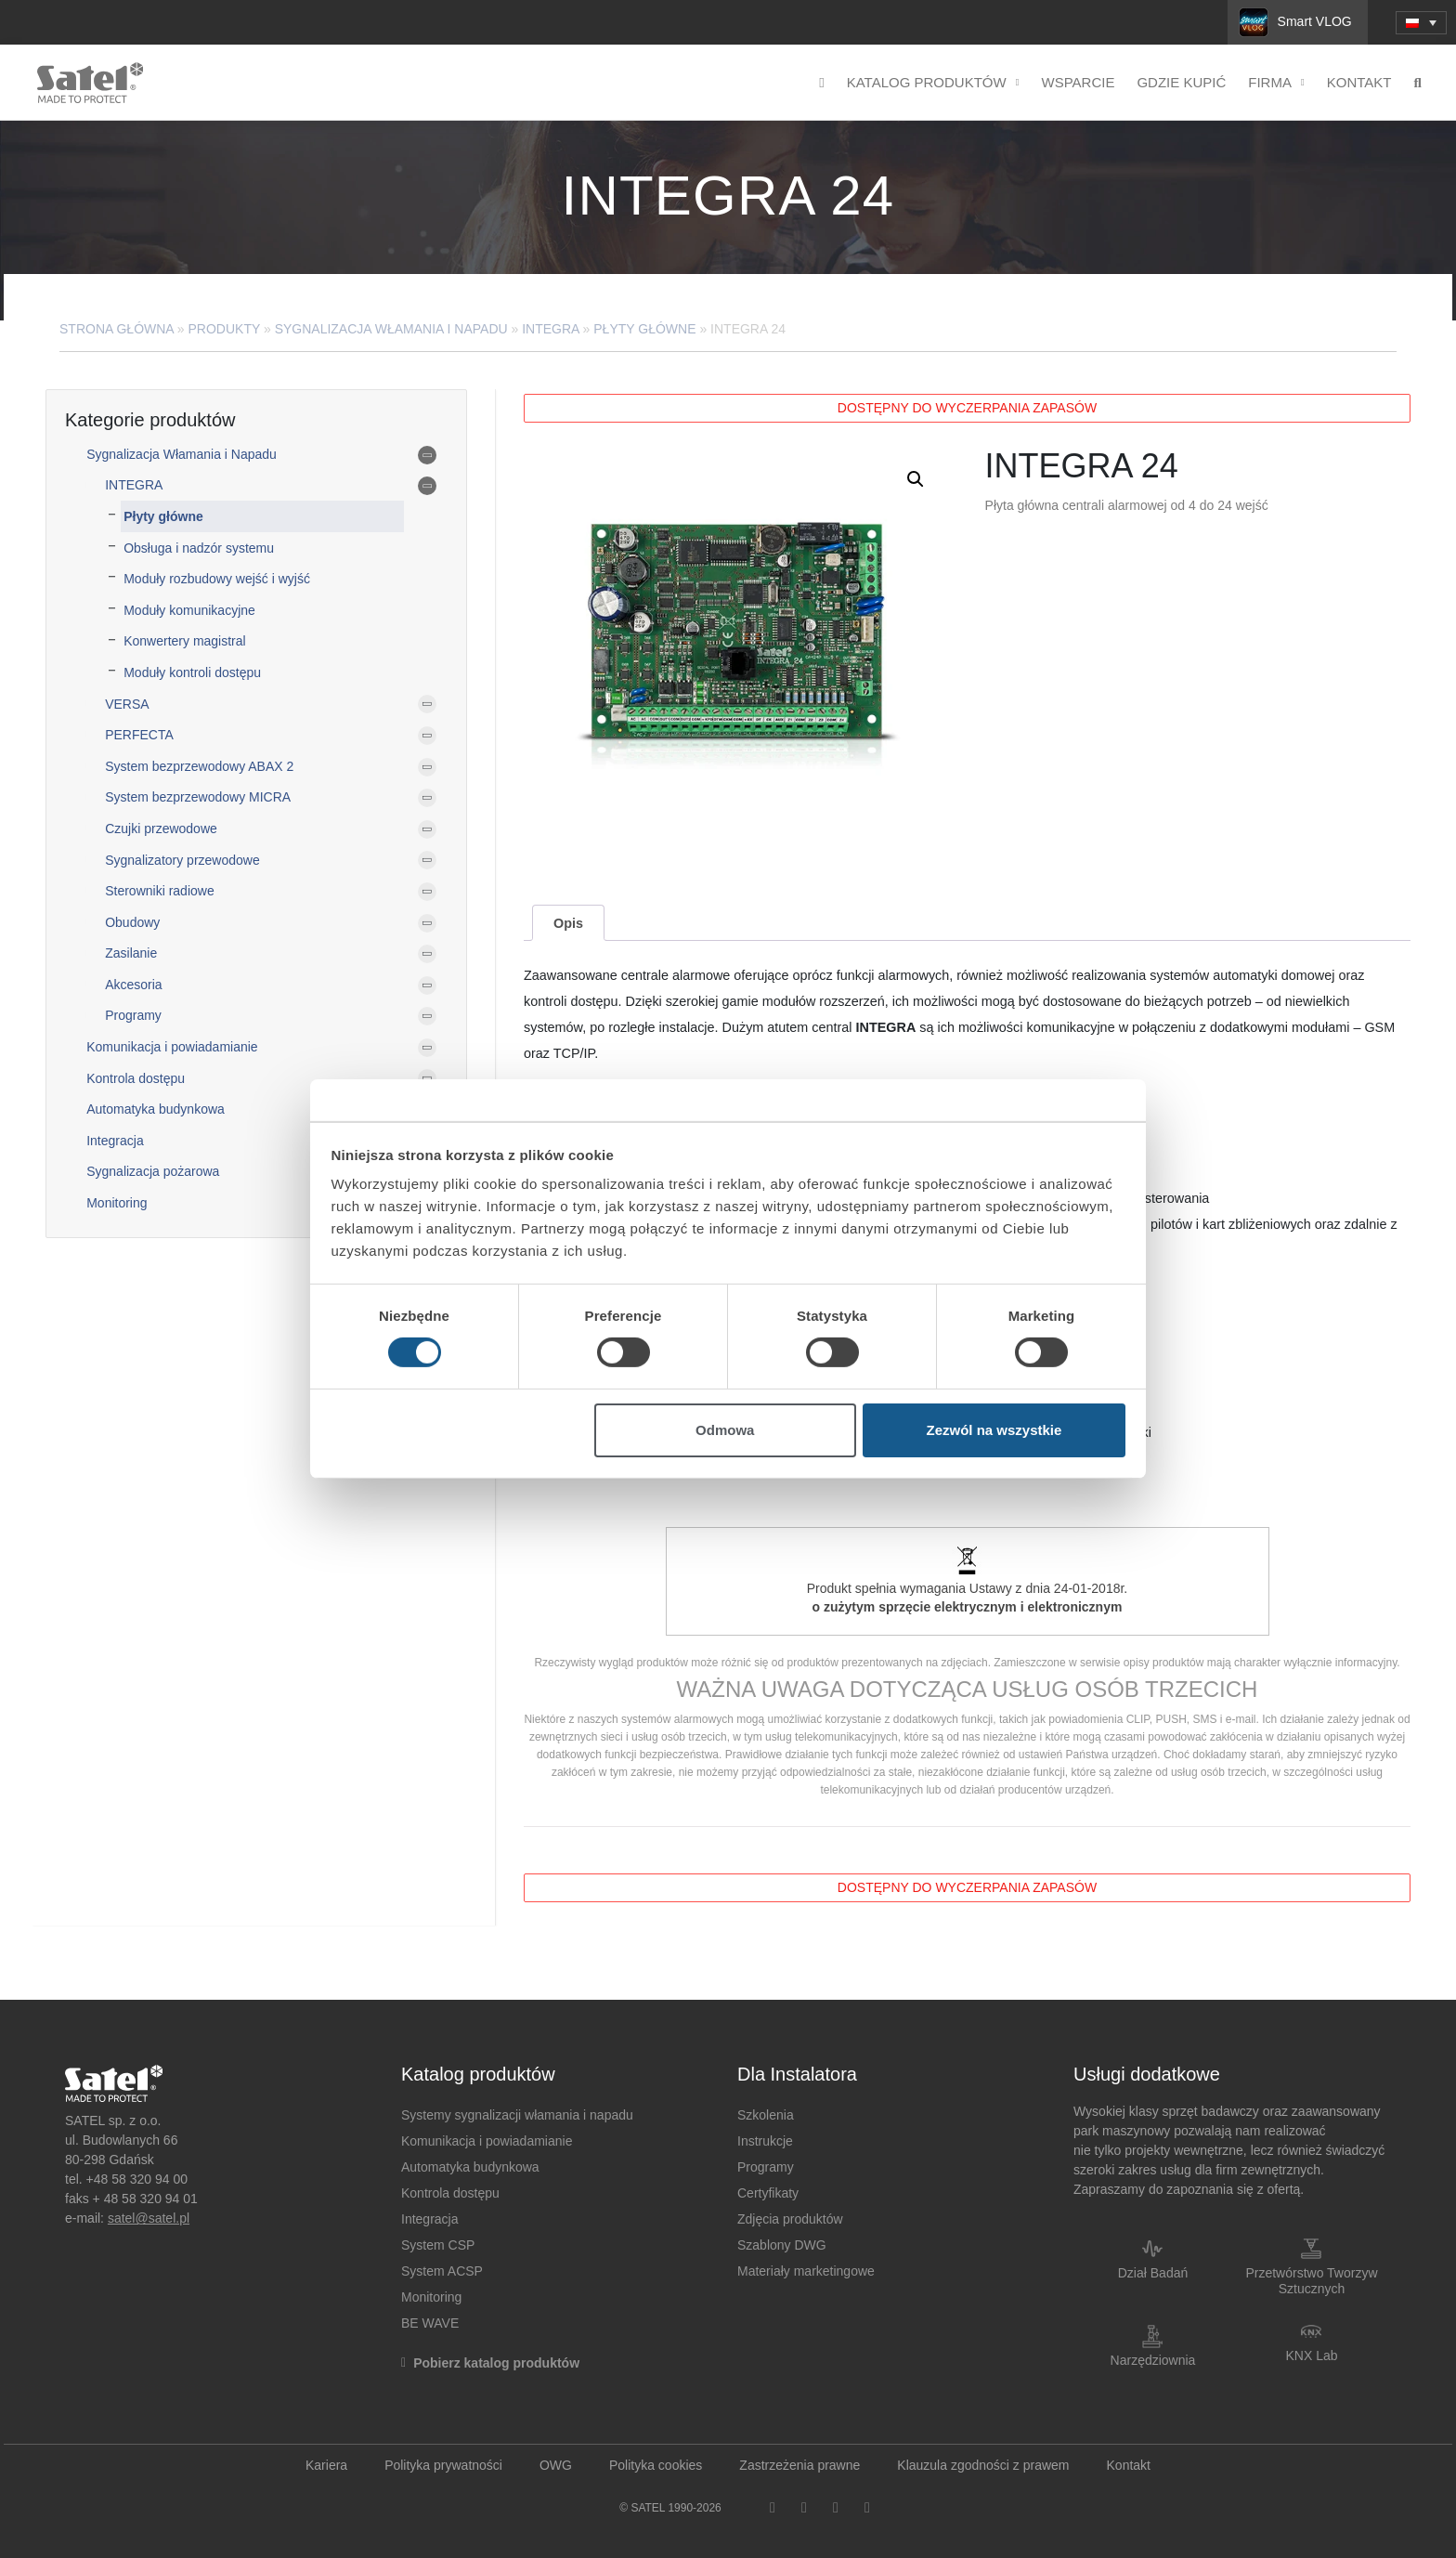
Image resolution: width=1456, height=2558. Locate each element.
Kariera (326, 2465)
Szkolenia (765, 2115)
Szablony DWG (781, 2245)
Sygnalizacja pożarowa (152, 1171)
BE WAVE (430, 2323)
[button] (915, 479)
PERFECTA (139, 734)
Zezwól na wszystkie (993, 1430)
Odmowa (725, 1430)
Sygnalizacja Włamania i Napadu (391, 328)
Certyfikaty (768, 2193)
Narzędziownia (1153, 2360)
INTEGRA (550, 328)
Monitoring (116, 1202)
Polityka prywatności (443, 2465)
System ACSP (442, 2271)
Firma (1276, 83)
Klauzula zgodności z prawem (983, 2465)
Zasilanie (131, 953)
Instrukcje (765, 2141)
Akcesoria (133, 984)
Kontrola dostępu (135, 1078)
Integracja (114, 1140)
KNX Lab (1311, 2355)
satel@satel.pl (148, 2218)
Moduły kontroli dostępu (192, 672)
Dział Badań (1153, 2272)
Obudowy (132, 922)
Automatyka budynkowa (155, 1109)
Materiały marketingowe (806, 2271)
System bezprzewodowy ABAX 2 (199, 766)
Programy (133, 1015)
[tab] (568, 923)
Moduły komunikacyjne (189, 610)
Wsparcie (1078, 82)
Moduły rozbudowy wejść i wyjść (217, 578)
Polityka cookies (655, 2465)
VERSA (127, 704)
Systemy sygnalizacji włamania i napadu (517, 2115)
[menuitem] (1421, 22)
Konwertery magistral (185, 640)
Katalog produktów (933, 83)
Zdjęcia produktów (790, 2219)
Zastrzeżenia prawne (799, 2465)
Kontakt (1359, 82)
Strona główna (116, 328)
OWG (556, 2465)
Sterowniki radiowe (159, 890)
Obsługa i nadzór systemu (199, 548)
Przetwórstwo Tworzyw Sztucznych (1311, 2280)
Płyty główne (644, 328)
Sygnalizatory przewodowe (182, 860)
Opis (568, 923)
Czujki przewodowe (161, 828)
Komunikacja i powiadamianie (171, 1046)
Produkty (224, 328)
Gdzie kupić (1181, 82)
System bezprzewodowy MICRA (198, 797)
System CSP (437, 2245)
